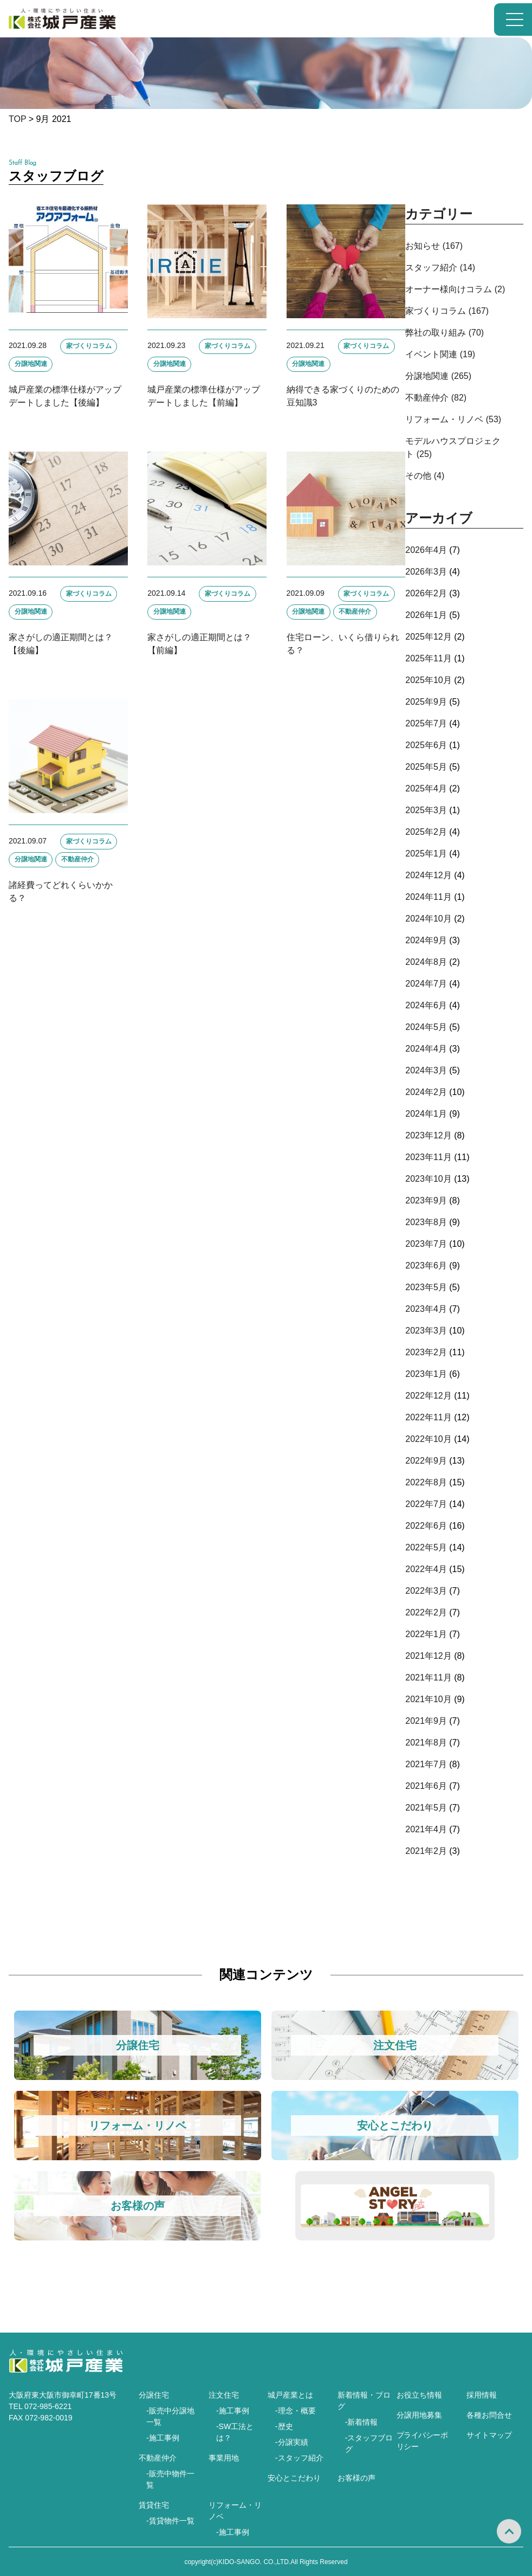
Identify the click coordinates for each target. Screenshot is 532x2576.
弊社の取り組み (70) (444, 332)
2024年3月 (426, 1070)
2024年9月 (426, 940)
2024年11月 (428, 896)
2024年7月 (426, 983)
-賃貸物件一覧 (170, 2520)
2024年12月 (428, 875)
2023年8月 (426, 1222)
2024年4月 (426, 1048)
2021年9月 (426, 1720)
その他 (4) (424, 475)
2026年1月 (426, 615)
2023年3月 (426, 1330)
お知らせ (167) (434, 245)
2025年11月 (428, 658)
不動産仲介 (158, 2457)
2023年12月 (428, 1135)
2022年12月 (428, 1395)
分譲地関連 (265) (438, 376)
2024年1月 (426, 1113)
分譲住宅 (154, 2395)
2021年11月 (428, 1677)
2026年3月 (426, 571)
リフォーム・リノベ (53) (453, 419)
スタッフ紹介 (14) (440, 267)
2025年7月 (426, 723)
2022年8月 (426, 1482)
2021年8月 (426, 1742)
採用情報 (481, 2395)
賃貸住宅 (154, 2505)
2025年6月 (426, 745)
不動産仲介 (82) (435, 397)
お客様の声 (356, 2478)
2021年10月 (428, 1699)
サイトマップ (489, 2435)
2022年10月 (428, 1439)
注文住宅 (224, 2395)
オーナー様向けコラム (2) (455, 289)
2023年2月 (426, 1352)
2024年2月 (426, 1092)
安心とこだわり (294, 2478)
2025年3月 (426, 810)
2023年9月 (426, 1200)
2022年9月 (426, 1460)
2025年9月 (426, 701)
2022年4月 (426, 1569)
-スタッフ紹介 (299, 2457)
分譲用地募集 (419, 2415)
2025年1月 (426, 853)
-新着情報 (361, 2422)
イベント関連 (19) (440, 354)
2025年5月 (426, 766)
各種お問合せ (489, 2415)
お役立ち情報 (419, 2395)
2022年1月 (426, 1634)
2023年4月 (426, 1308)
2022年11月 (428, 1417)
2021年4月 (426, 1829)
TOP (17, 119)
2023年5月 (426, 1287)
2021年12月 (428, 1655)
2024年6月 (426, 1005)
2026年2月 (426, 593)
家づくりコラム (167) (447, 310)
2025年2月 (426, 831)
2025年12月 (428, 636)
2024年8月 (426, 962)
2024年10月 (428, 918)
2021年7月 (426, 1764)
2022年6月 (426, 1525)
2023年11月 (428, 1157)
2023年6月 (426, 1265)
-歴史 (284, 2426)
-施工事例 (162, 2437)
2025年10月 (428, 680)
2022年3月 (426, 1590)
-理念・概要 (295, 2410)
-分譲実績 (291, 2442)
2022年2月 (426, 1612)
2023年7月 (426, 1243)
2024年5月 (426, 1027)
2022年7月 (426, 1504)
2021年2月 (426, 1851)
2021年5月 (426, 1807)
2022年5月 (426, 1547)
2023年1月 (426, 1374)
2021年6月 (426, 1786)
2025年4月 (426, 788)
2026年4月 (426, 550)
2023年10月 (428, 1178)
